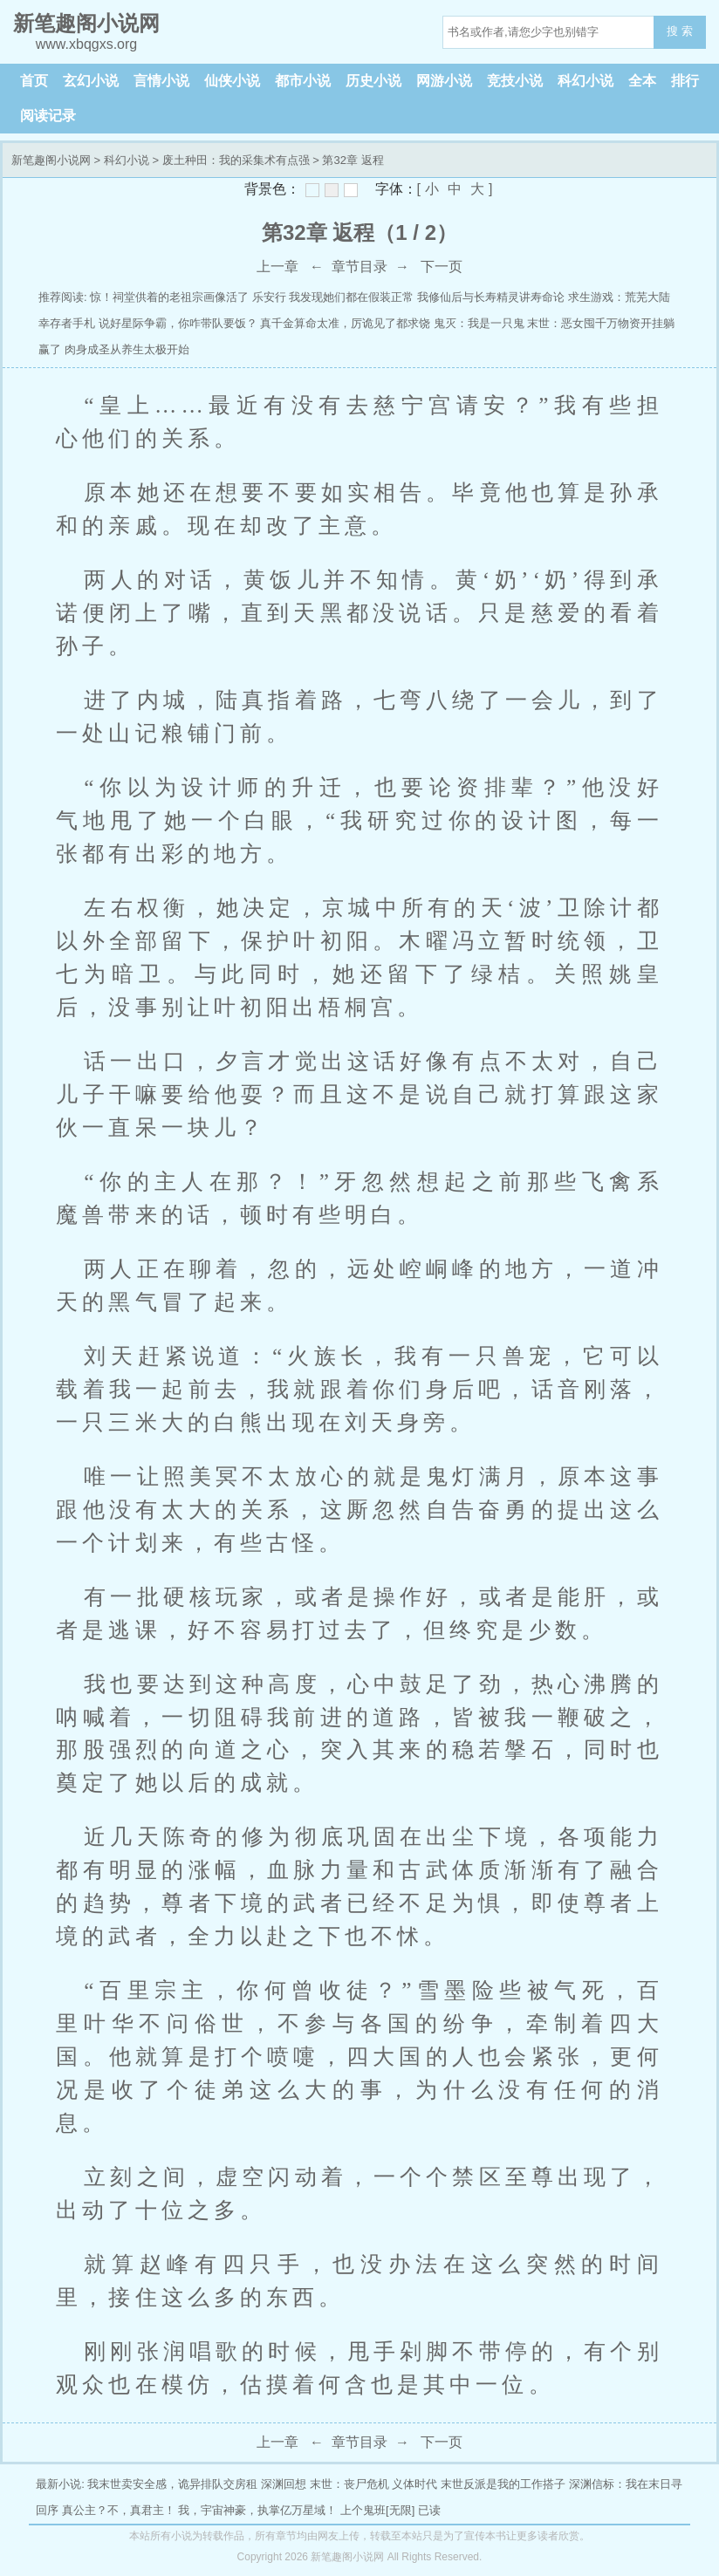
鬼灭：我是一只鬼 (479, 323)
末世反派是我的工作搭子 (503, 2484)
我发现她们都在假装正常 (351, 297)
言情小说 (161, 80)
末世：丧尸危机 (349, 2484)
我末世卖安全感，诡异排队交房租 (172, 2484)
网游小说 (444, 80)
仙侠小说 (232, 80)
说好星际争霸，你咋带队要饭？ (178, 323)
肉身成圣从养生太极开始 (127, 349)
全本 (642, 80)
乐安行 (269, 297)
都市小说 (303, 80)
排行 (685, 80)
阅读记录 (48, 115)
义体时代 (414, 2484)
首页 (34, 80)
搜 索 (680, 31)
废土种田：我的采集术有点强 (236, 160)
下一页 (441, 266)
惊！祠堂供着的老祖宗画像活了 (169, 297)
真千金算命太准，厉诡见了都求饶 (345, 323)
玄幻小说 (91, 80)
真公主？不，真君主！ (118, 2510)
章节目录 (359, 266)
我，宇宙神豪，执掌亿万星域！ (257, 2510)
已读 (429, 2510)
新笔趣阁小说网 (51, 160)
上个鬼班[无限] (377, 2510)
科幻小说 (585, 80)
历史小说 (373, 80)
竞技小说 (515, 80)
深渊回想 (283, 2484)
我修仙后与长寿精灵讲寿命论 (491, 297)
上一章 (277, 266)
